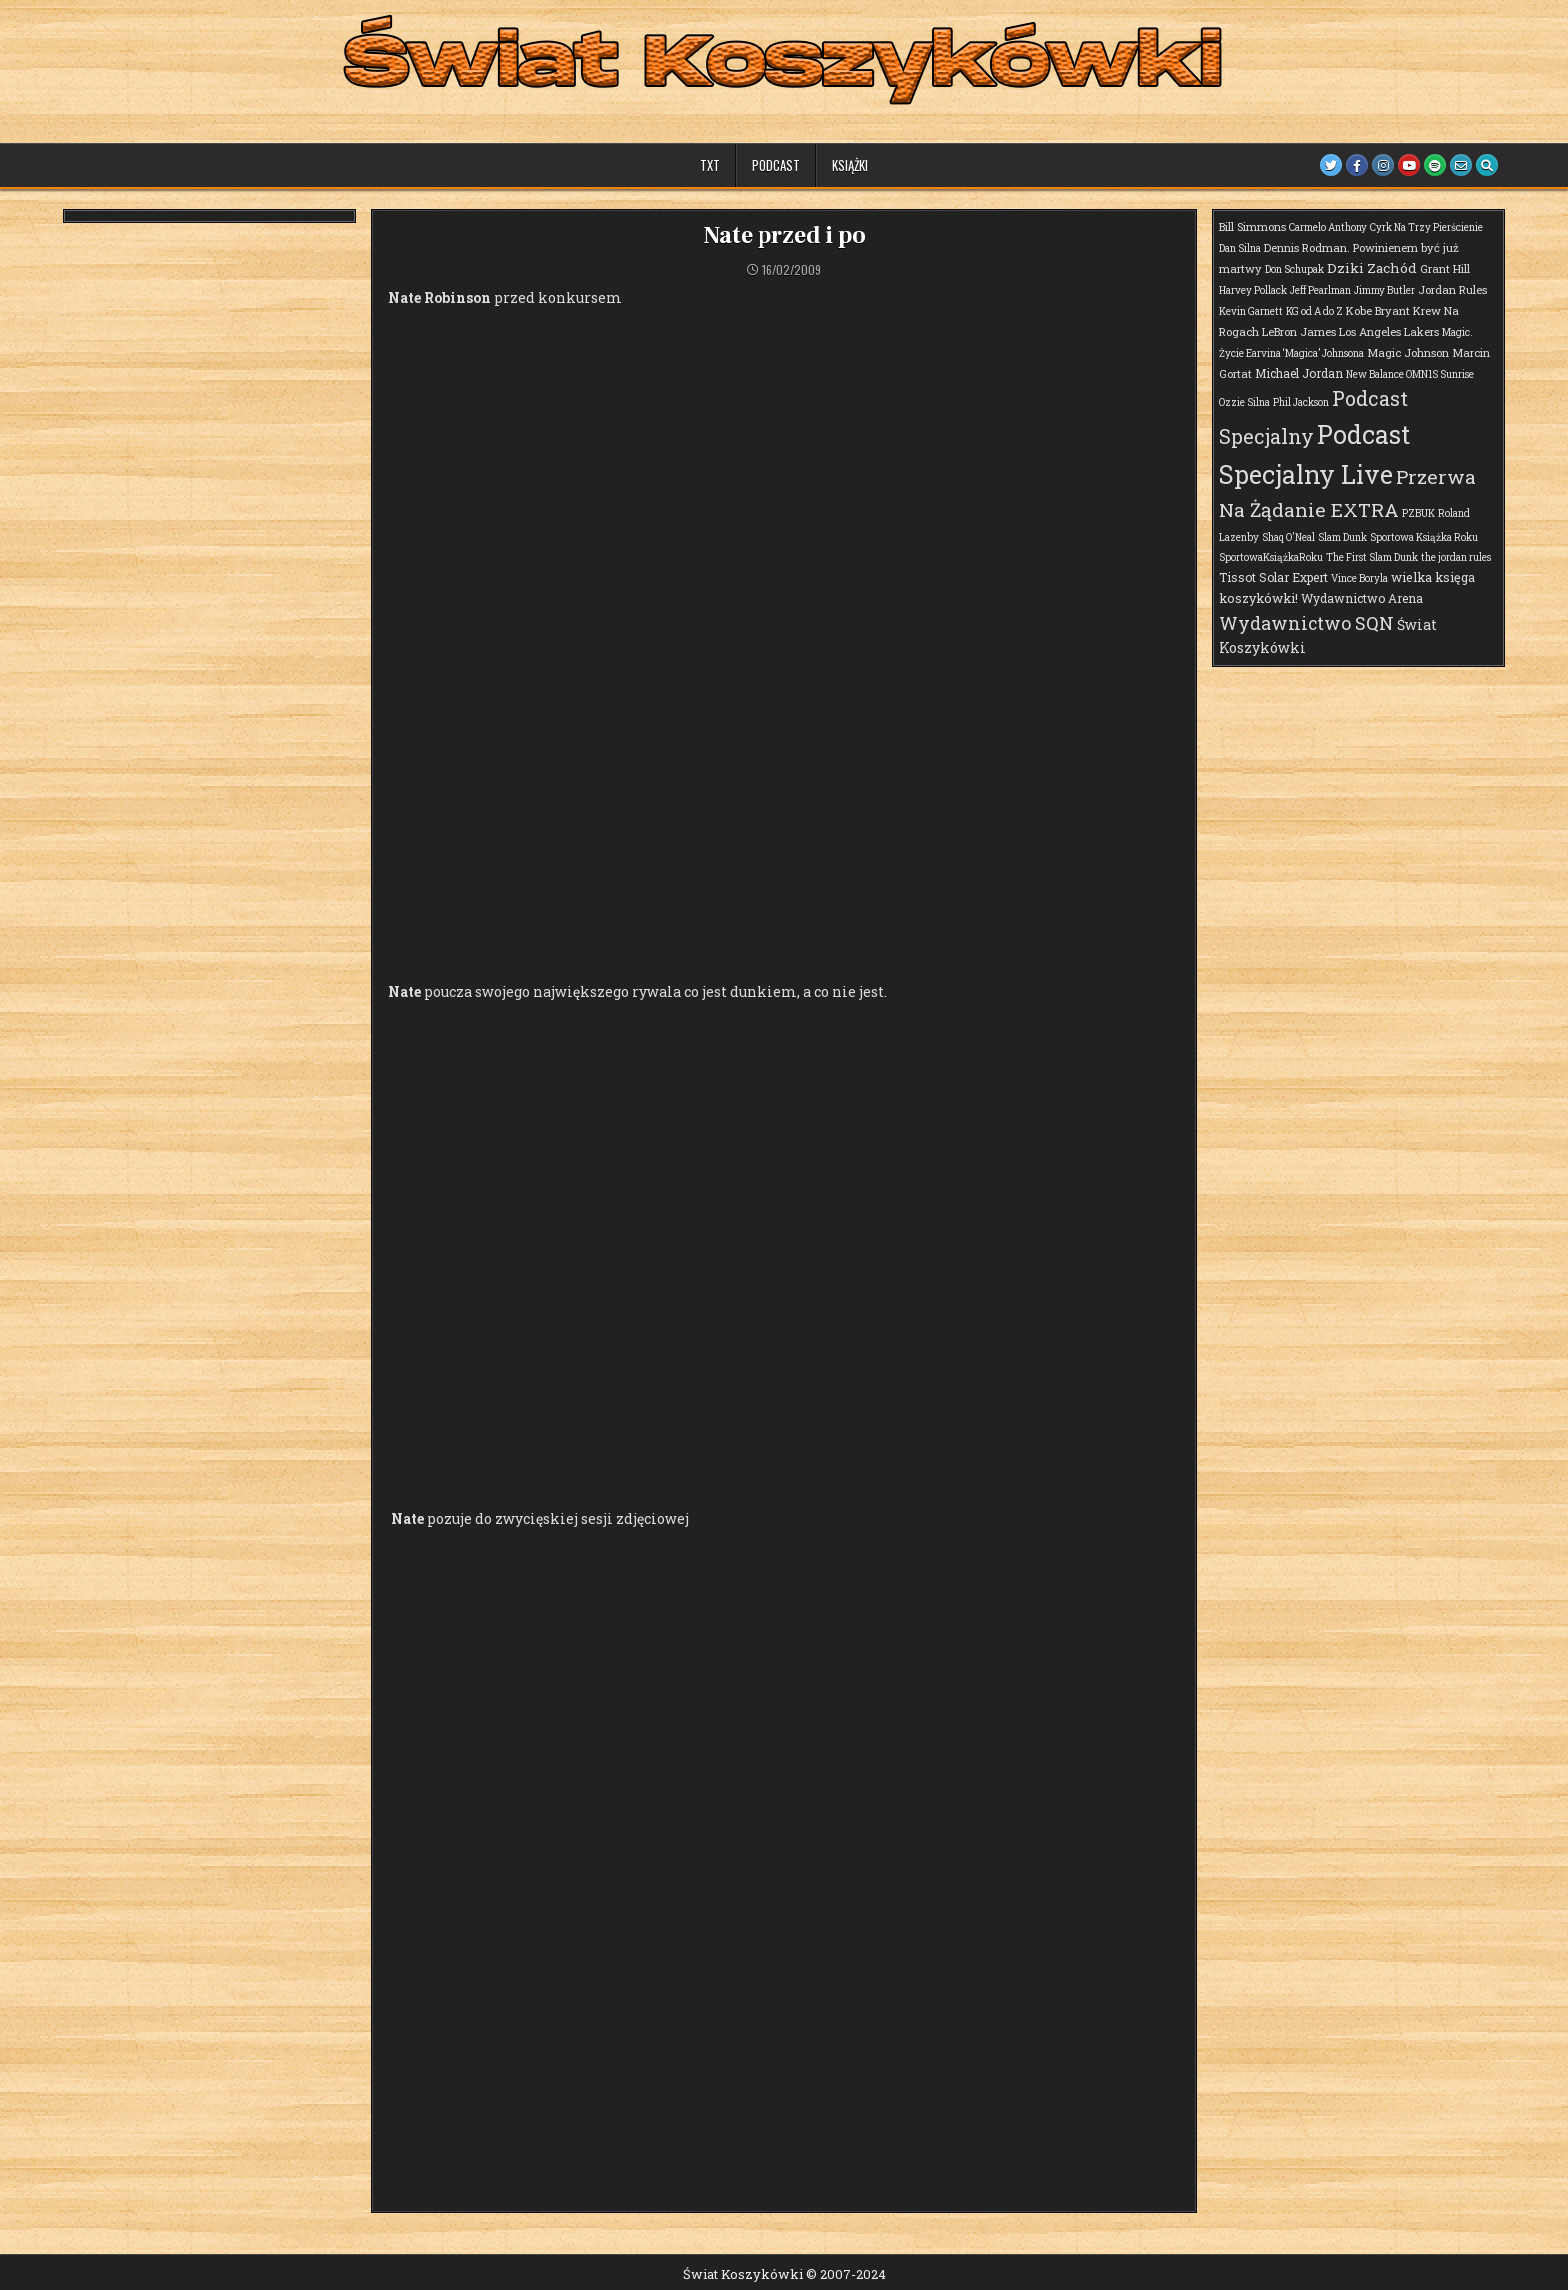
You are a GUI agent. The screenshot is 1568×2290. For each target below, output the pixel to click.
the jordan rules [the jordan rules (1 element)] (1456, 557)
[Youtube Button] (1409, 165)
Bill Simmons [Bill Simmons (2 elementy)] (1252, 226)
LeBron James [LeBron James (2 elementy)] (1299, 331)
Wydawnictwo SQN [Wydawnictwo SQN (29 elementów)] (1306, 623)
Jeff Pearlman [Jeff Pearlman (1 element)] (1320, 290)
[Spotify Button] (1435, 165)
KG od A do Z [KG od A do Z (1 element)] (1314, 311)
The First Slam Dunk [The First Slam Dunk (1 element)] (1372, 557)
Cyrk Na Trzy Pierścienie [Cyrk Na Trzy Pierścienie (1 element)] (1426, 227)
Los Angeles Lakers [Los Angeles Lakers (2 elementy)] (1389, 331)
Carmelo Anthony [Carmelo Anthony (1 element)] (1328, 227)
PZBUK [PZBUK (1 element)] (1418, 513)
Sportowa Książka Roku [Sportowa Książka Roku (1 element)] (1424, 537)
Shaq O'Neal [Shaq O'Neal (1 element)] (1288, 537)
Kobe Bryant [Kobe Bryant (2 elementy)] (1378, 310)
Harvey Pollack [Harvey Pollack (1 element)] (1253, 290)
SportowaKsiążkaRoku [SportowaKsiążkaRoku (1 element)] (1271, 557)
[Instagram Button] (1383, 165)
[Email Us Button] (1461, 165)
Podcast (776, 165)
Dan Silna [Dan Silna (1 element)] (1240, 248)
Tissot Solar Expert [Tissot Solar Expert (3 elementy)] (1273, 577)
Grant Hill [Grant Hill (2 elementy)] (1445, 268)
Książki (850, 165)
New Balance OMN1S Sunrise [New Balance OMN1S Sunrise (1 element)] (1410, 374)
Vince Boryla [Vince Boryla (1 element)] (1359, 578)
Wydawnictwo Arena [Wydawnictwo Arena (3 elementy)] (1362, 598)
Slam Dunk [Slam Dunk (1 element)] (1342, 537)
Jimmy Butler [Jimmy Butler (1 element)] (1384, 290)
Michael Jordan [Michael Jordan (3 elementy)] (1299, 373)
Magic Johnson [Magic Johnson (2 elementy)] (1408, 352)
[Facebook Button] (1357, 165)
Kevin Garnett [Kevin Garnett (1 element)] (1251, 311)
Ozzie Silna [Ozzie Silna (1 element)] (1244, 402)
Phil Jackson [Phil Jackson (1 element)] (1301, 402)
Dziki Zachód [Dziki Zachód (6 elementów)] (1372, 268)
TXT (710, 165)
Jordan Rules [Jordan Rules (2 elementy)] (1452, 289)
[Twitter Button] (1331, 165)
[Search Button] (1487, 165)
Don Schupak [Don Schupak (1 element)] (1294, 269)
